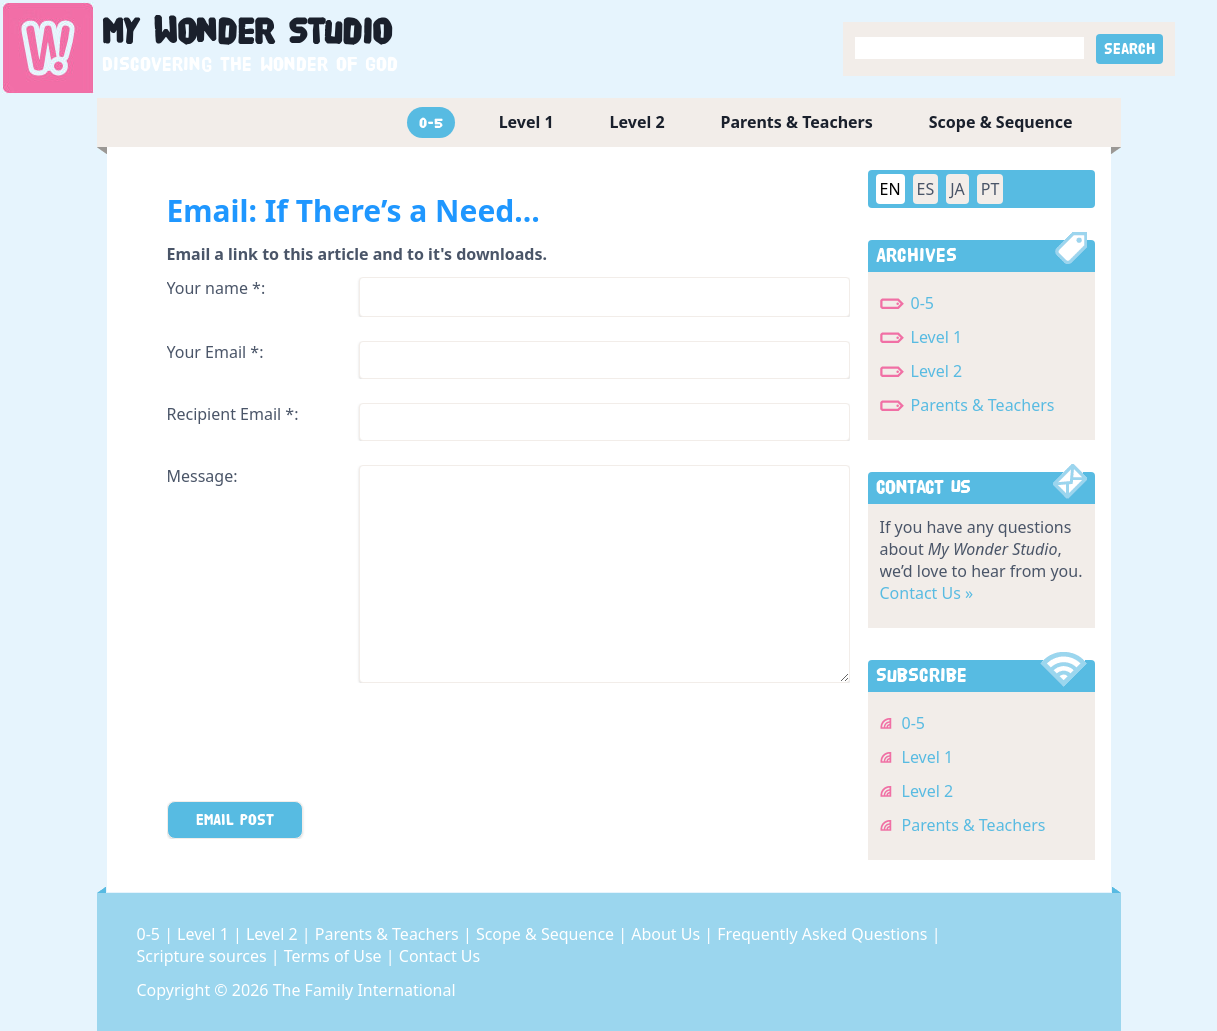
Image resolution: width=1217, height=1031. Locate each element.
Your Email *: (215, 352)
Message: (202, 476)
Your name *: (216, 288)
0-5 (431, 122)
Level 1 (526, 122)
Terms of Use (335, 956)
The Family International (364, 990)
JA (957, 189)
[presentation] (319, 746)
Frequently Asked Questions (824, 934)
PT (990, 189)
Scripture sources (204, 956)
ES (926, 189)
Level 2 (637, 122)
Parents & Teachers (797, 122)
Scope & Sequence (1001, 122)
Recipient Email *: (233, 414)
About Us (667, 934)
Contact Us (439, 956)
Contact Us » (927, 593)
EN (890, 189)
